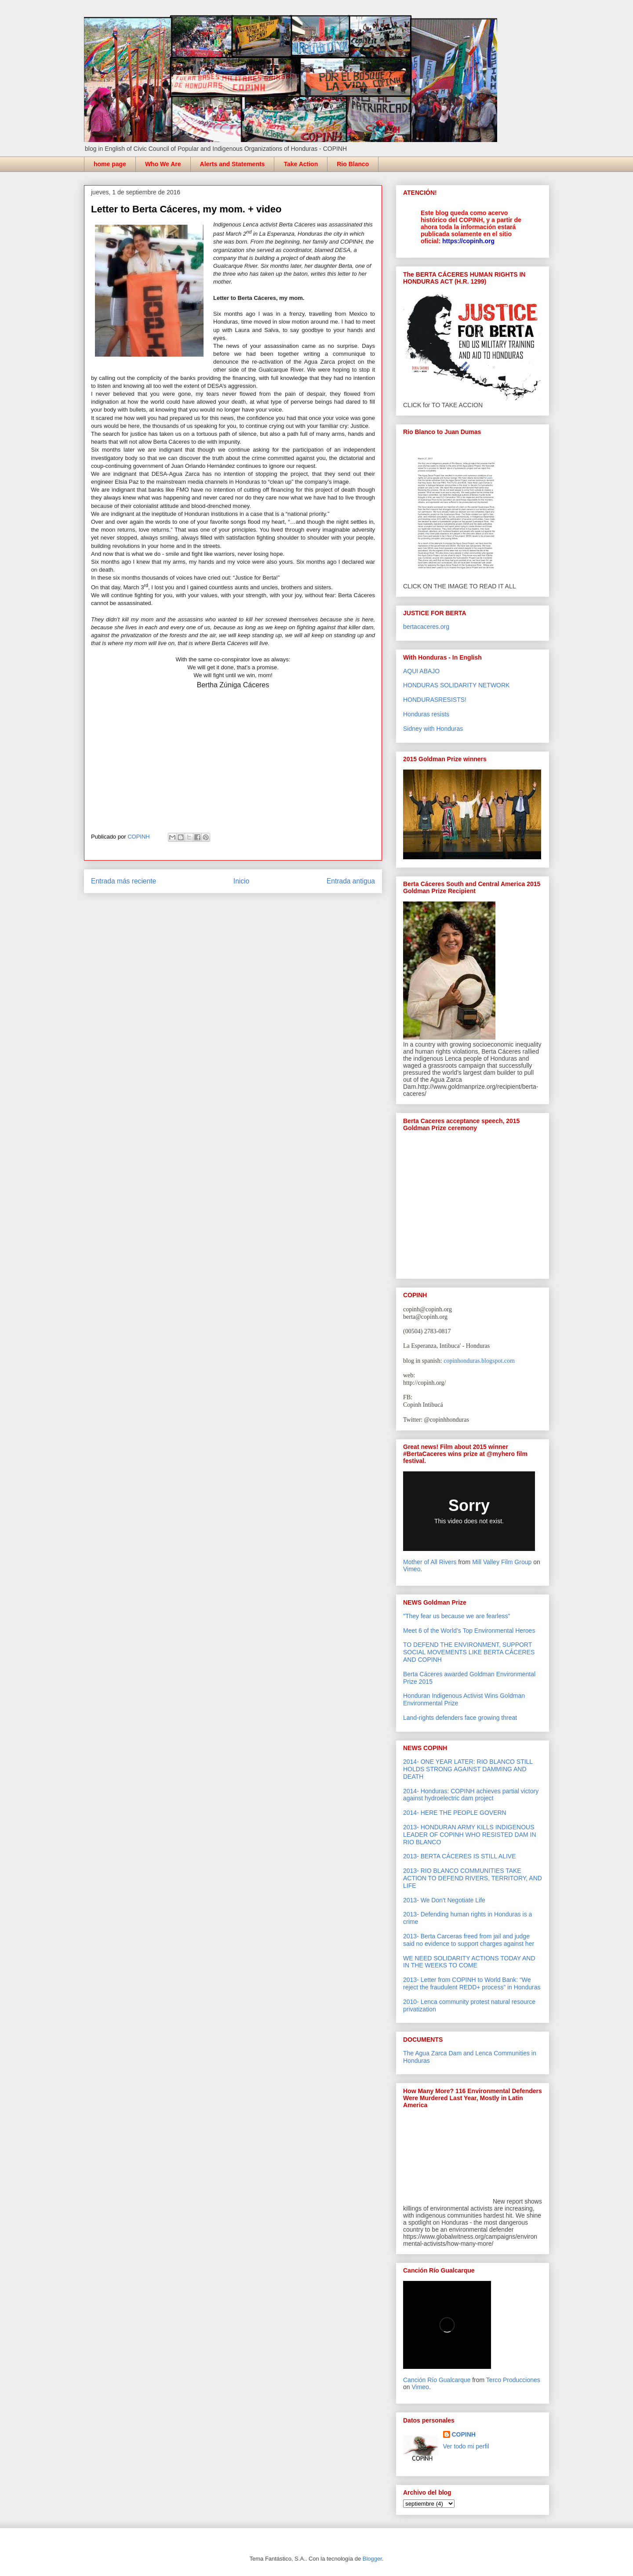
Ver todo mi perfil (466, 2446)
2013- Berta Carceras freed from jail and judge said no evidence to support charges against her (468, 1940)
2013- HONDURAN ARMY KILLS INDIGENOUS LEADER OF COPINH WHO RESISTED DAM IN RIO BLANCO (469, 1835)
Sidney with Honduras (433, 728)
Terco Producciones (513, 2379)
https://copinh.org (468, 240)
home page (110, 164)
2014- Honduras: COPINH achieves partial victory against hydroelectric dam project (470, 1795)
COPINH (464, 2434)
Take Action (301, 164)
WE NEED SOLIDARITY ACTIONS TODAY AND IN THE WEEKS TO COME (469, 1962)
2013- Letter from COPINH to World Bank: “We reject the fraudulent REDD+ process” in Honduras (471, 1983)
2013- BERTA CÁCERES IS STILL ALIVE (459, 1856)
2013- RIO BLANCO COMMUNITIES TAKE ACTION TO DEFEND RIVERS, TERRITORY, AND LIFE (472, 1878)
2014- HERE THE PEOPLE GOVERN (454, 1812)
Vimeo (411, 1569)
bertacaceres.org (426, 626)
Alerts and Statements (232, 164)
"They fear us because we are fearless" (456, 1616)
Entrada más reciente (123, 881)
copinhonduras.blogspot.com (479, 1360)
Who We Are (163, 164)
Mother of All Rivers (429, 1561)
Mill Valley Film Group (501, 1561)
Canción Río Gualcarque (436, 2379)
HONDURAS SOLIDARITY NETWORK (456, 685)
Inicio (241, 881)
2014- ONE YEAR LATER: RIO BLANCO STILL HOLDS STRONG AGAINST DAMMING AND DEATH (468, 1769)
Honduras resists (426, 714)
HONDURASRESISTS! (434, 699)
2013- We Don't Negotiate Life (444, 1900)
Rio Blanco (353, 164)
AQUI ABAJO (421, 671)
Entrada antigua (351, 881)
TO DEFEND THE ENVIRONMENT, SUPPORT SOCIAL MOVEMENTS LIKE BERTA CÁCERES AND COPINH (469, 1652)
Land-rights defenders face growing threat (460, 1717)
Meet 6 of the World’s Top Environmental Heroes (469, 1630)
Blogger (372, 2558)
